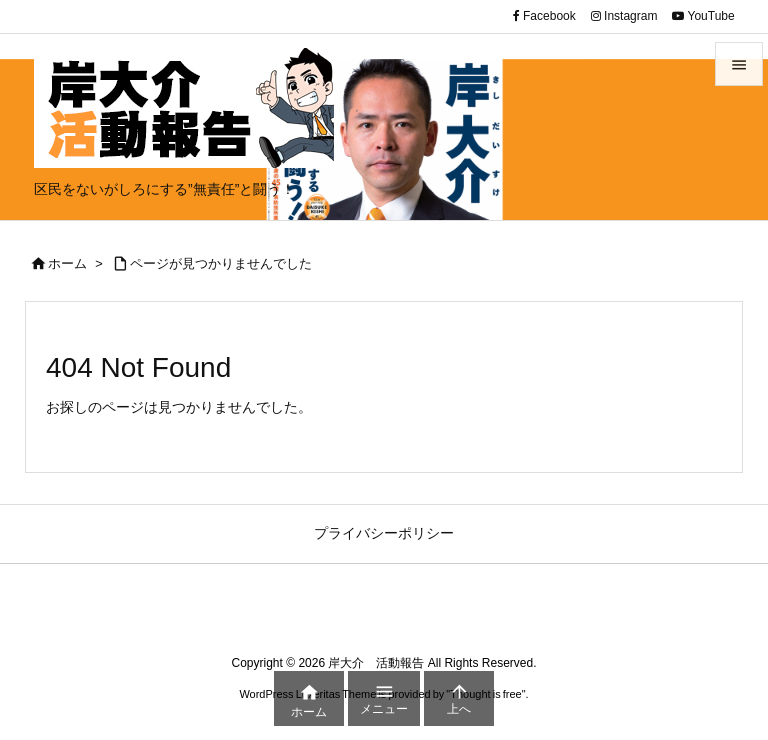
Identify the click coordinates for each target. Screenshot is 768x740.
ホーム (67, 263)
